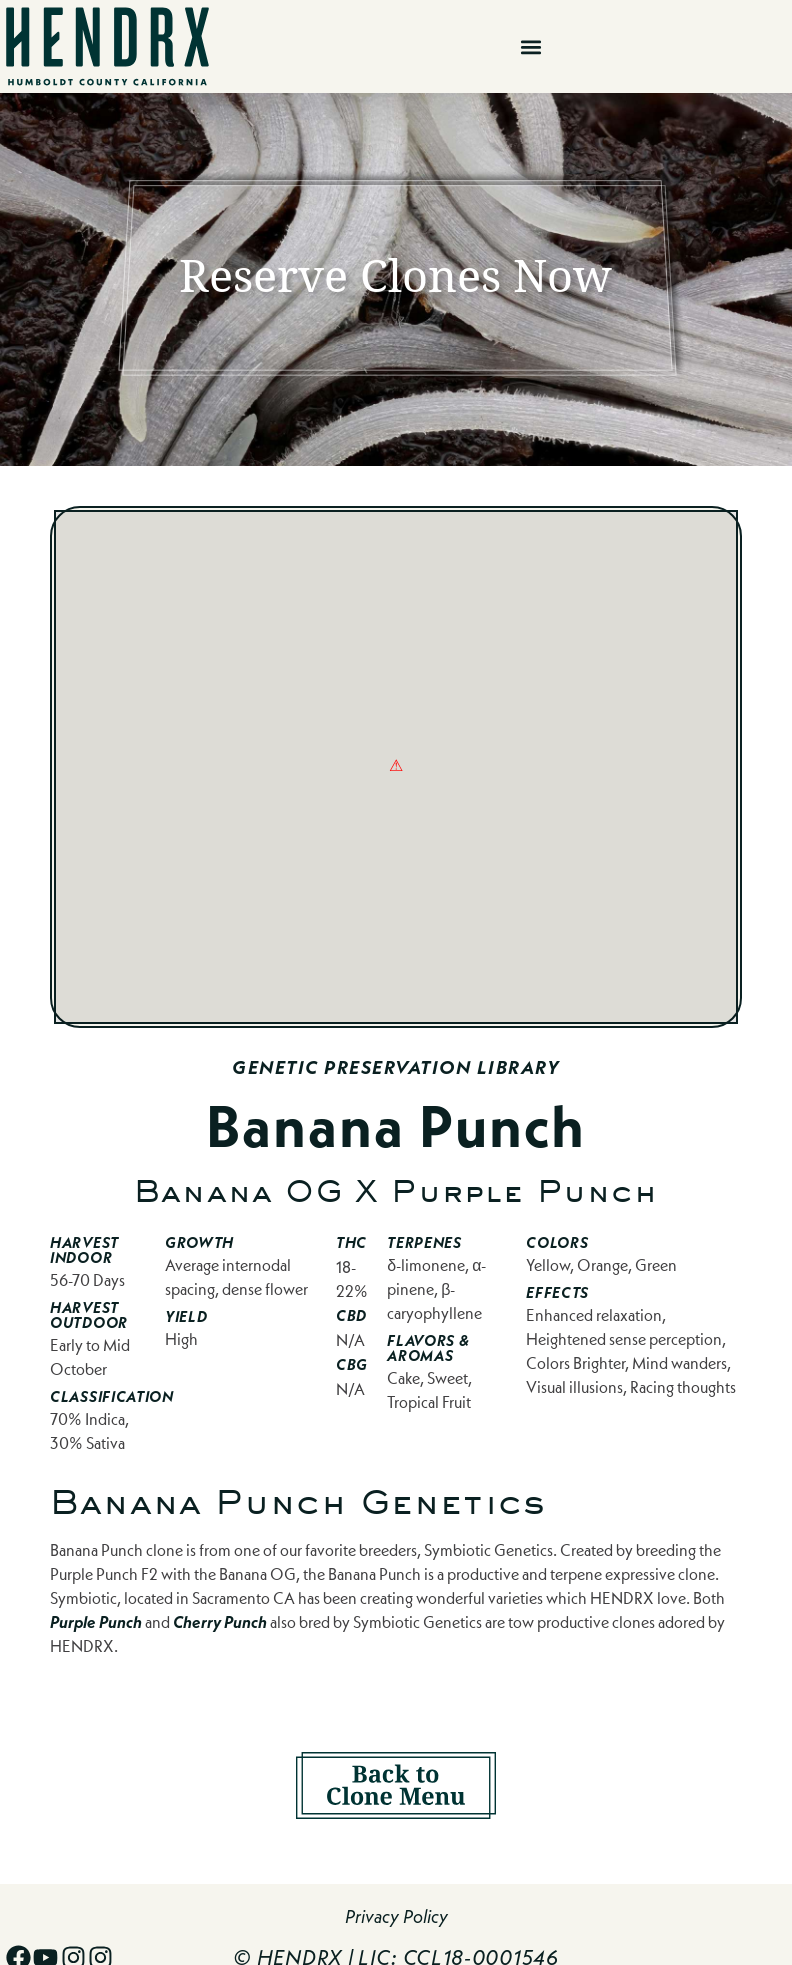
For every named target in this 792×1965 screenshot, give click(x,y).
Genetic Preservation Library (396, 1067)
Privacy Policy (396, 1916)
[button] (530, 46)
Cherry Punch (220, 1621)
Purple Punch (96, 1621)
